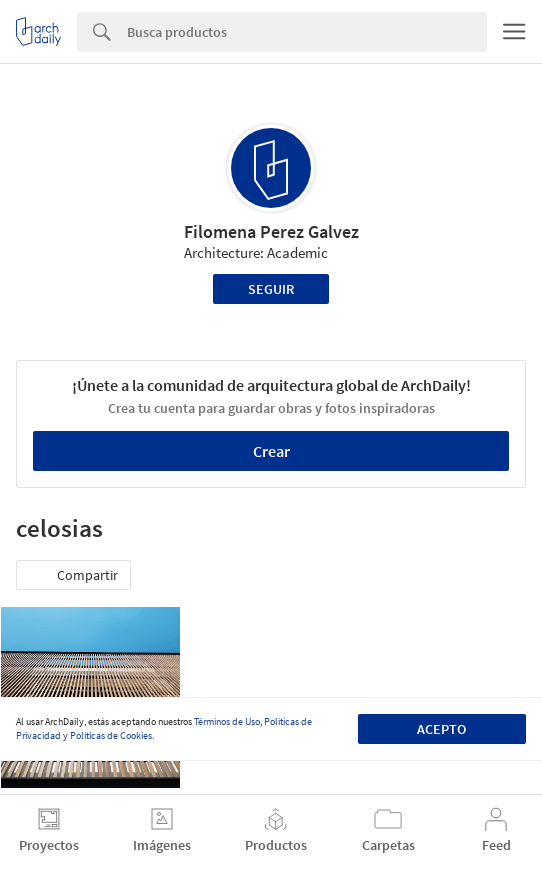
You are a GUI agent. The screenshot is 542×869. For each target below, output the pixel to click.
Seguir (271, 289)
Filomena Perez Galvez (271, 231)
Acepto (441, 729)
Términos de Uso (227, 721)
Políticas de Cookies (111, 735)
